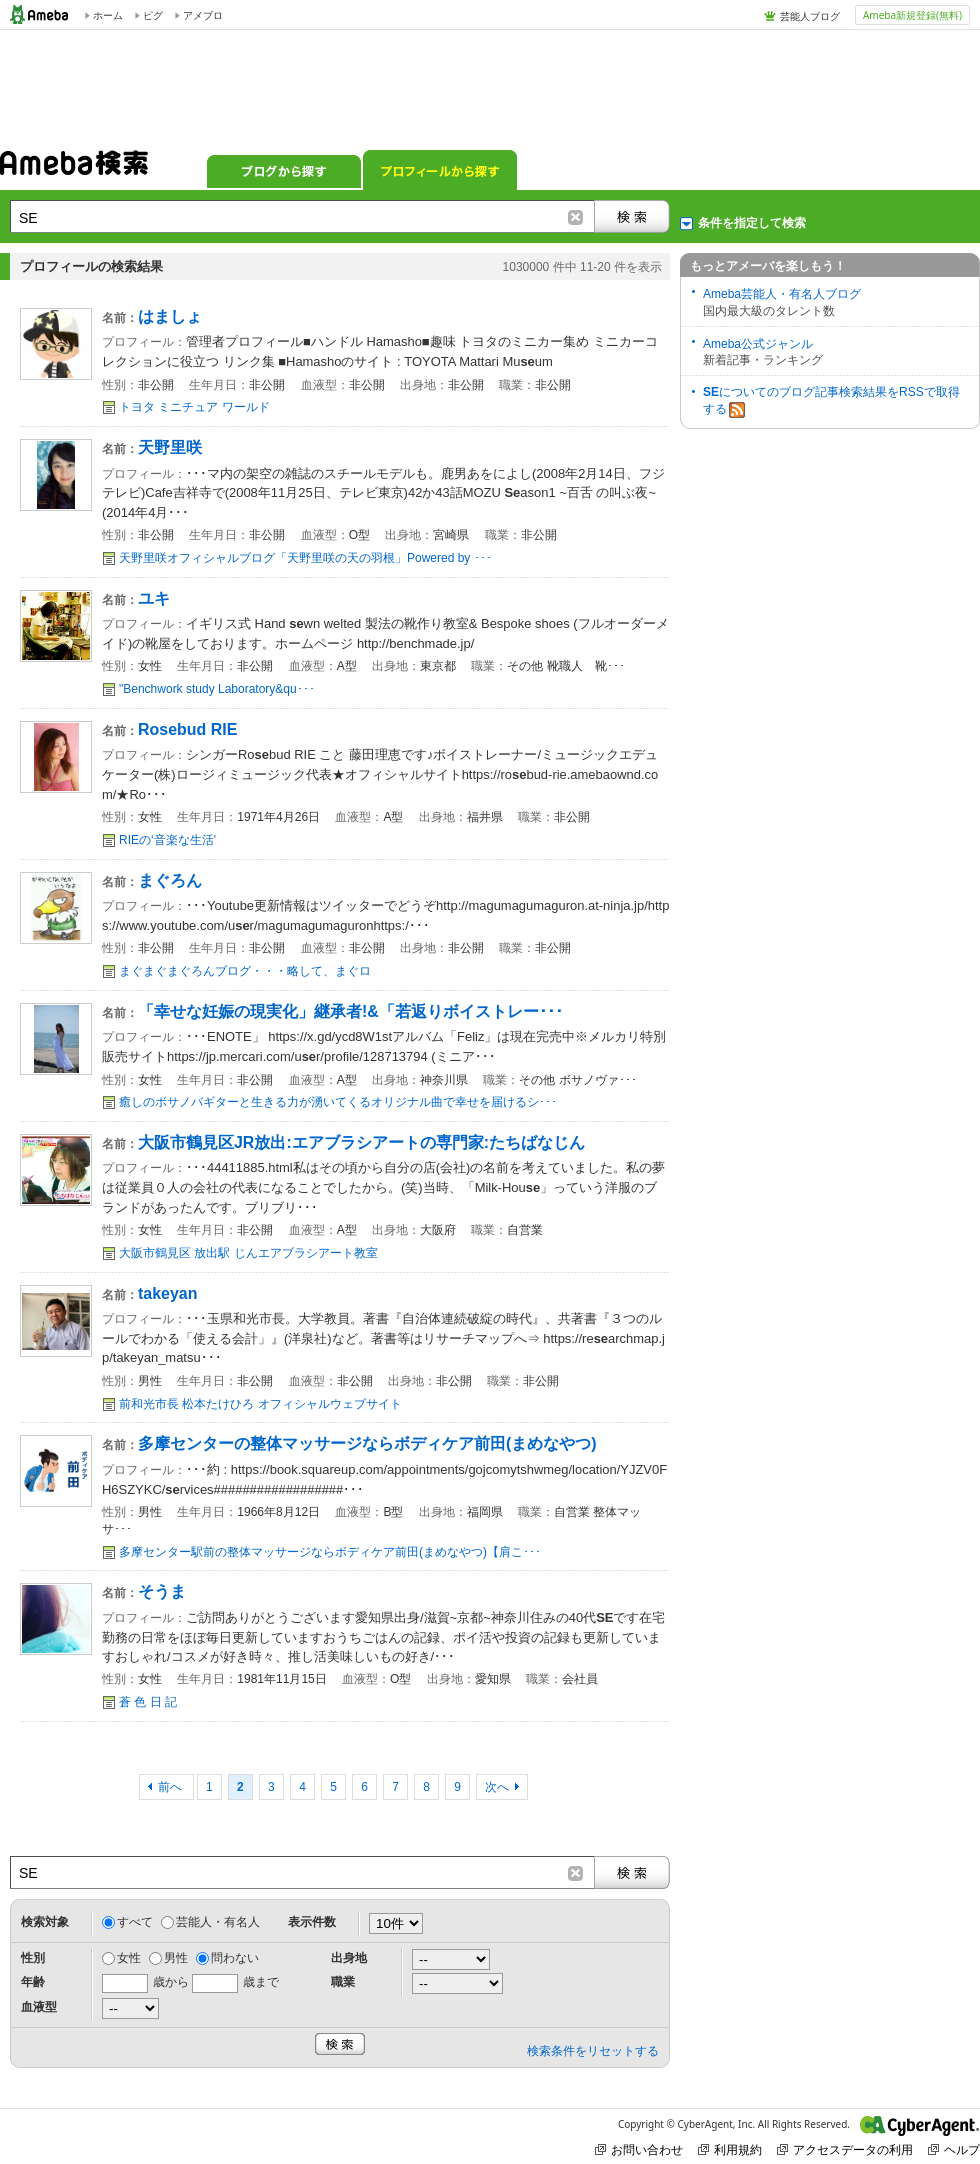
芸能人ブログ (810, 16)
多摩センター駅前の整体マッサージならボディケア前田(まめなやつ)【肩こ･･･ (330, 1552)
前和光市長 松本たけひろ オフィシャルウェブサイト (260, 1404)
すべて (135, 1922)
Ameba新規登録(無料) (912, 15)
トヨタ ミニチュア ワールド (194, 407)
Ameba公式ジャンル (758, 344)
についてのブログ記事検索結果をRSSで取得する (831, 401)
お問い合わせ (639, 2149)
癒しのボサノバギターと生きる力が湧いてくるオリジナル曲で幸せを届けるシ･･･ (338, 1102)
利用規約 (730, 2149)
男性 (176, 1958)
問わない (235, 1958)
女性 (129, 1958)
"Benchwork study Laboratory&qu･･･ (217, 689)
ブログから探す (284, 170)
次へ (497, 1787)
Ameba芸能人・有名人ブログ (782, 294)
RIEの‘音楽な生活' (167, 840)
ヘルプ (954, 2149)
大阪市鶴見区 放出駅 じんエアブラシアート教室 (248, 1253)
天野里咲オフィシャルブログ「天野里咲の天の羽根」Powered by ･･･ (305, 558)
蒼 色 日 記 (148, 1702)
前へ (171, 1787)
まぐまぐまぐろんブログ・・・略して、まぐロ (245, 971)
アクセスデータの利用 (845, 2149)
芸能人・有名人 (218, 1922)
